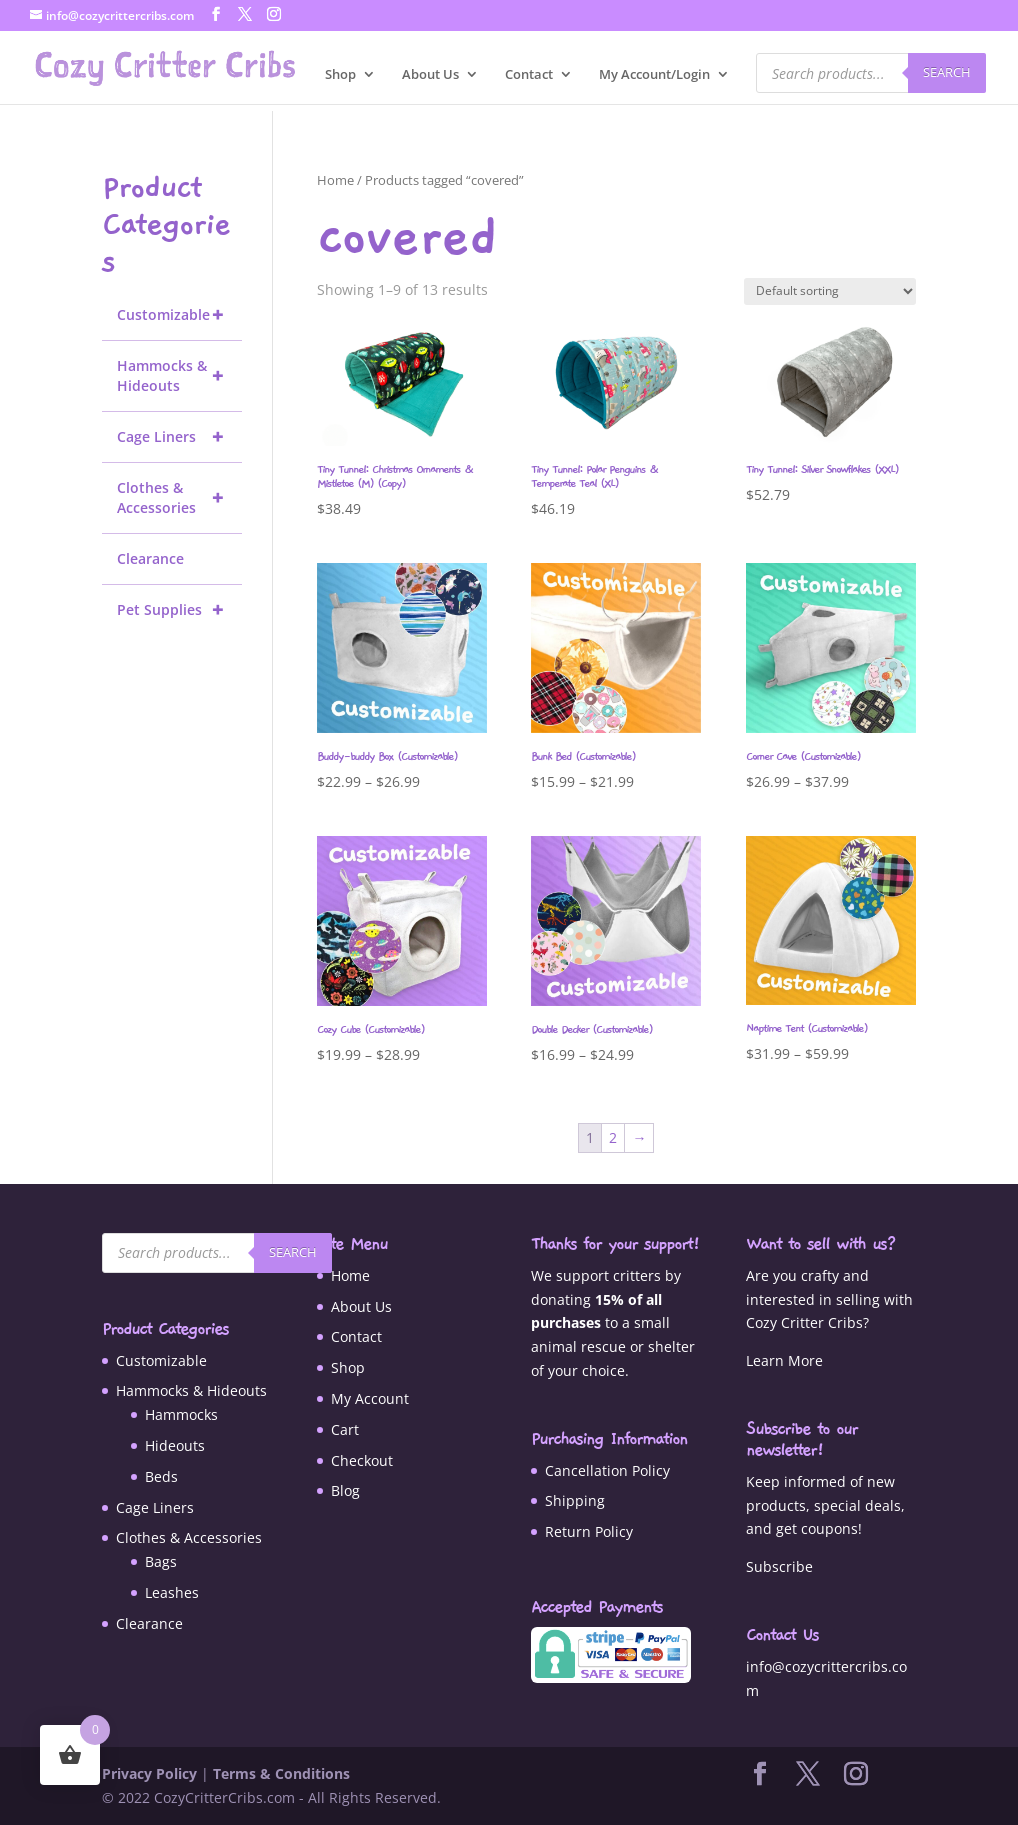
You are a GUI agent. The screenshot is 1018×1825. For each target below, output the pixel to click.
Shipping (575, 1500)
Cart (345, 1429)
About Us (430, 75)
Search (947, 72)
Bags (161, 1561)
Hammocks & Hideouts (179, 376)
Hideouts (175, 1445)
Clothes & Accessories (179, 498)
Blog (345, 1490)
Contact (529, 75)
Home (335, 180)
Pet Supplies (179, 610)
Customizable (179, 315)
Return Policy (589, 1531)
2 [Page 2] (613, 1137)
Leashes (172, 1592)
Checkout (362, 1460)
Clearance (150, 558)
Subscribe (779, 1566)
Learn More (784, 1360)
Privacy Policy (149, 1773)
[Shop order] (830, 291)
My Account (370, 1398)
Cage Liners (179, 437)
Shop (340, 75)
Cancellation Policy (607, 1470)
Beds (161, 1476)
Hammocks (181, 1414)
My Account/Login (654, 75)
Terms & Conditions (281, 1773)
